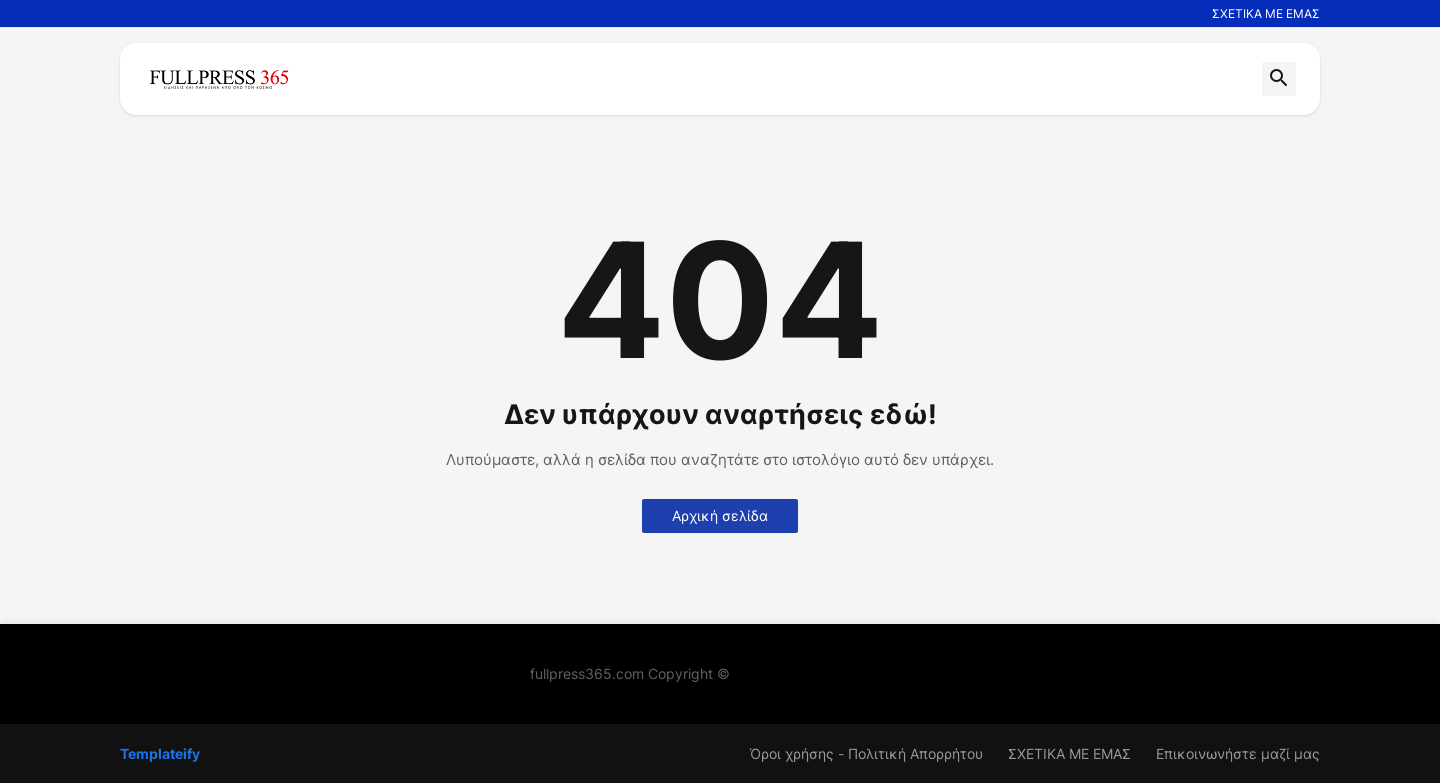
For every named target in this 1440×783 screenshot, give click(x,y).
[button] (1279, 79)
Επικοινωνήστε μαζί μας (1238, 753)
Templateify (160, 753)
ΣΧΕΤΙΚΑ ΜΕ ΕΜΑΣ (1266, 13)
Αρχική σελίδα (720, 515)
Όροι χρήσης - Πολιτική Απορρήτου (866, 753)
